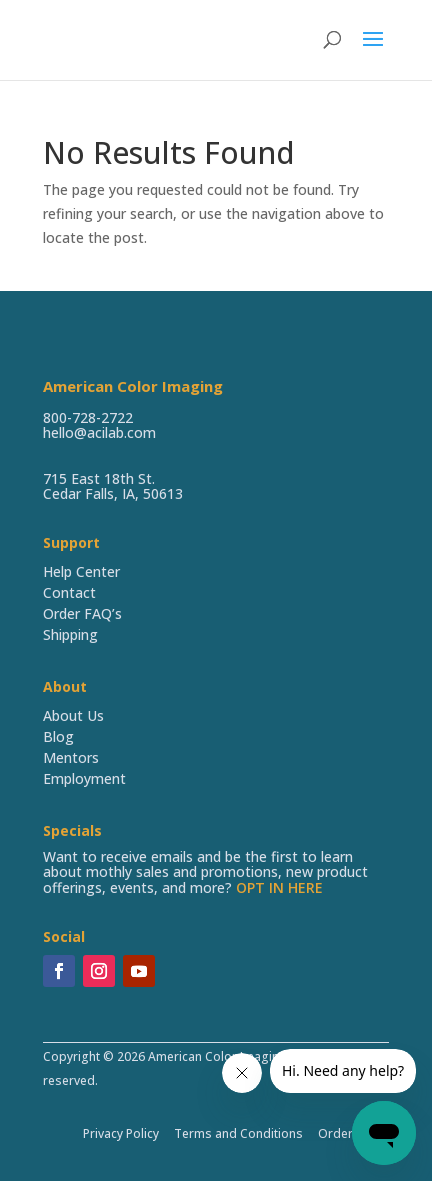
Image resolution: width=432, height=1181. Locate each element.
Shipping (70, 634)
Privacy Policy (121, 1133)
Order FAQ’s (82, 613)
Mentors (71, 757)
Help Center (81, 571)
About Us (73, 715)
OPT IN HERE (279, 887)
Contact (69, 592)
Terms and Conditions (238, 1133)
